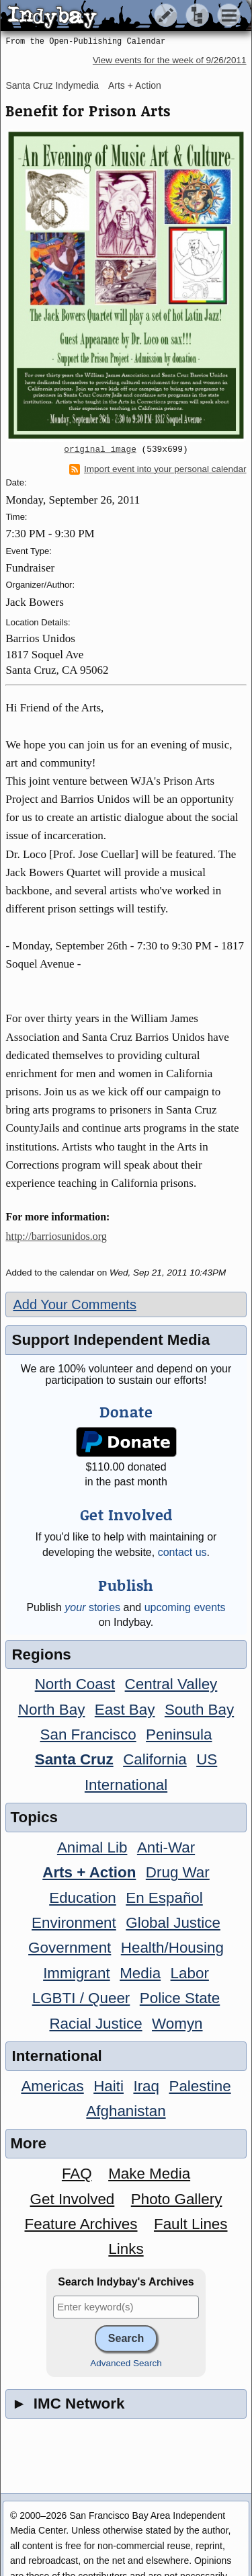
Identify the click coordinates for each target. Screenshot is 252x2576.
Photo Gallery (176, 2199)
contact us (182, 1552)
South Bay (199, 1709)
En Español (164, 1897)
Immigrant (76, 1973)
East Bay (125, 1709)
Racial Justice (95, 2023)
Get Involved (72, 2199)
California (155, 1759)
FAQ (77, 2173)
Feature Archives (81, 2224)
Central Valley (171, 1684)
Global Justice (173, 1922)
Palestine (199, 2086)
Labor (190, 1973)
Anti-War (166, 1847)
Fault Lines (191, 2224)
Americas (52, 2086)
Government (69, 1947)
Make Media (149, 2173)
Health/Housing (172, 1947)
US (206, 1759)
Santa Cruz (74, 1759)
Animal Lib (92, 1847)
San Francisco (88, 1734)
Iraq (146, 2086)
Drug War (178, 1872)
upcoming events (185, 1607)
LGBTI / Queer (81, 1998)
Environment (74, 1922)
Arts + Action (134, 85)
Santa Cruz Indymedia (52, 85)
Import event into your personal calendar (158, 469)
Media (140, 1973)
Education (82, 1897)
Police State (180, 1998)
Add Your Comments (74, 1304)
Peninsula (179, 1734)
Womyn (177, 2023)
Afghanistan (125, 2111)
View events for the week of (170, 60)
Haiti (108, 2086)
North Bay (51, 1709)
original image (100, 450)
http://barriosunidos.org (55, 1236)
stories (92, 1607)
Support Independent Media (110, 1339)
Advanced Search (126, 2363)
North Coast (75, 1684)
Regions (41, 1654)
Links (125, 2248)
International (126, 1785)
